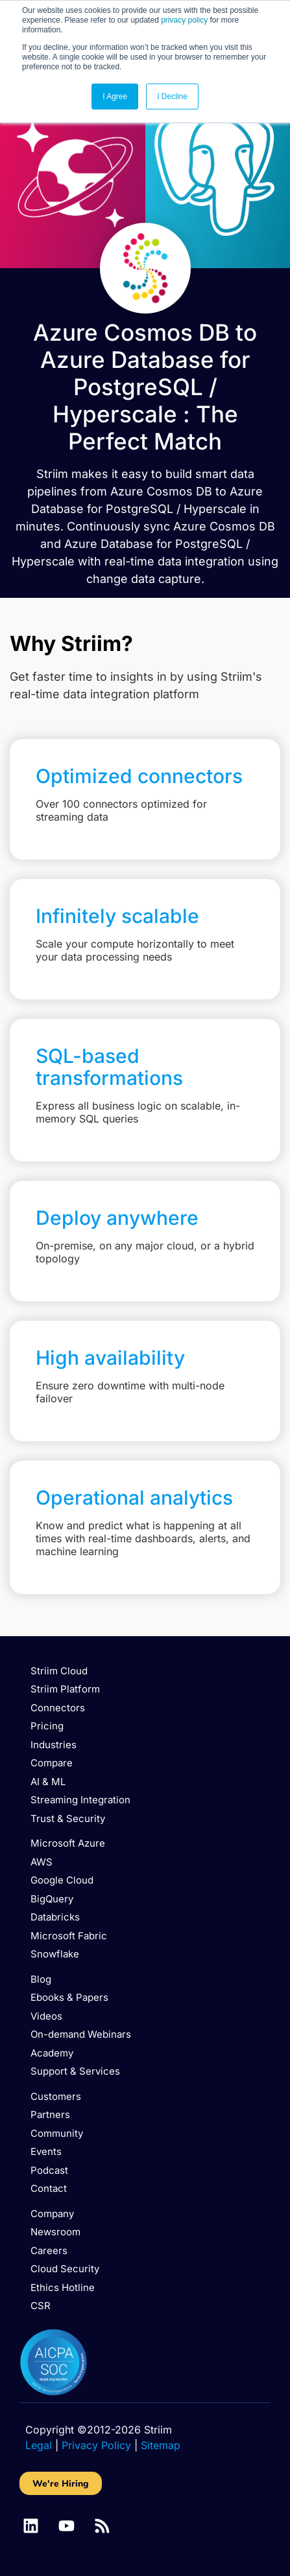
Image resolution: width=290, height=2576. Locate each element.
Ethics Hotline (62, 2287)
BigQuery (51, 1899)
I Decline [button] (172, 96)
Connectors (57, 1708)
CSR (40, 2305)
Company (52, 2213)
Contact (48, 2188)
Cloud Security (64, 2269)
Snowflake (54, 1954)
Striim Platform (65, 1689)
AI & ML (48, 1781)
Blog (40, 1979)
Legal (38, 2445)
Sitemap (160, 2445)
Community (56, 2133)
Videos (46, 2016)
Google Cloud (61, 1880)
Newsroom (55, 2232)
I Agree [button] (115, 96)
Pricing (47, 1726)
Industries (53, 1744)
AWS (41, 1862)
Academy (51, 2053)
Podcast (49, 2170)
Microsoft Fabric (68, 1936)
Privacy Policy (96, 2445)
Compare (51, 1763)
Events (46, 2151)
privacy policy (184, 20)
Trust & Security (67, 1818)
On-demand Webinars (80, 2034)
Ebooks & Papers (69, 1997)
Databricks (55, 1917)
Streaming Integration (80, 1800)
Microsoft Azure (67, 1843)
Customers (55, 2096)
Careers (48, 2250)
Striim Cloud (59, 1671)
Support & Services (75, 2071)
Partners (50, 2114)
